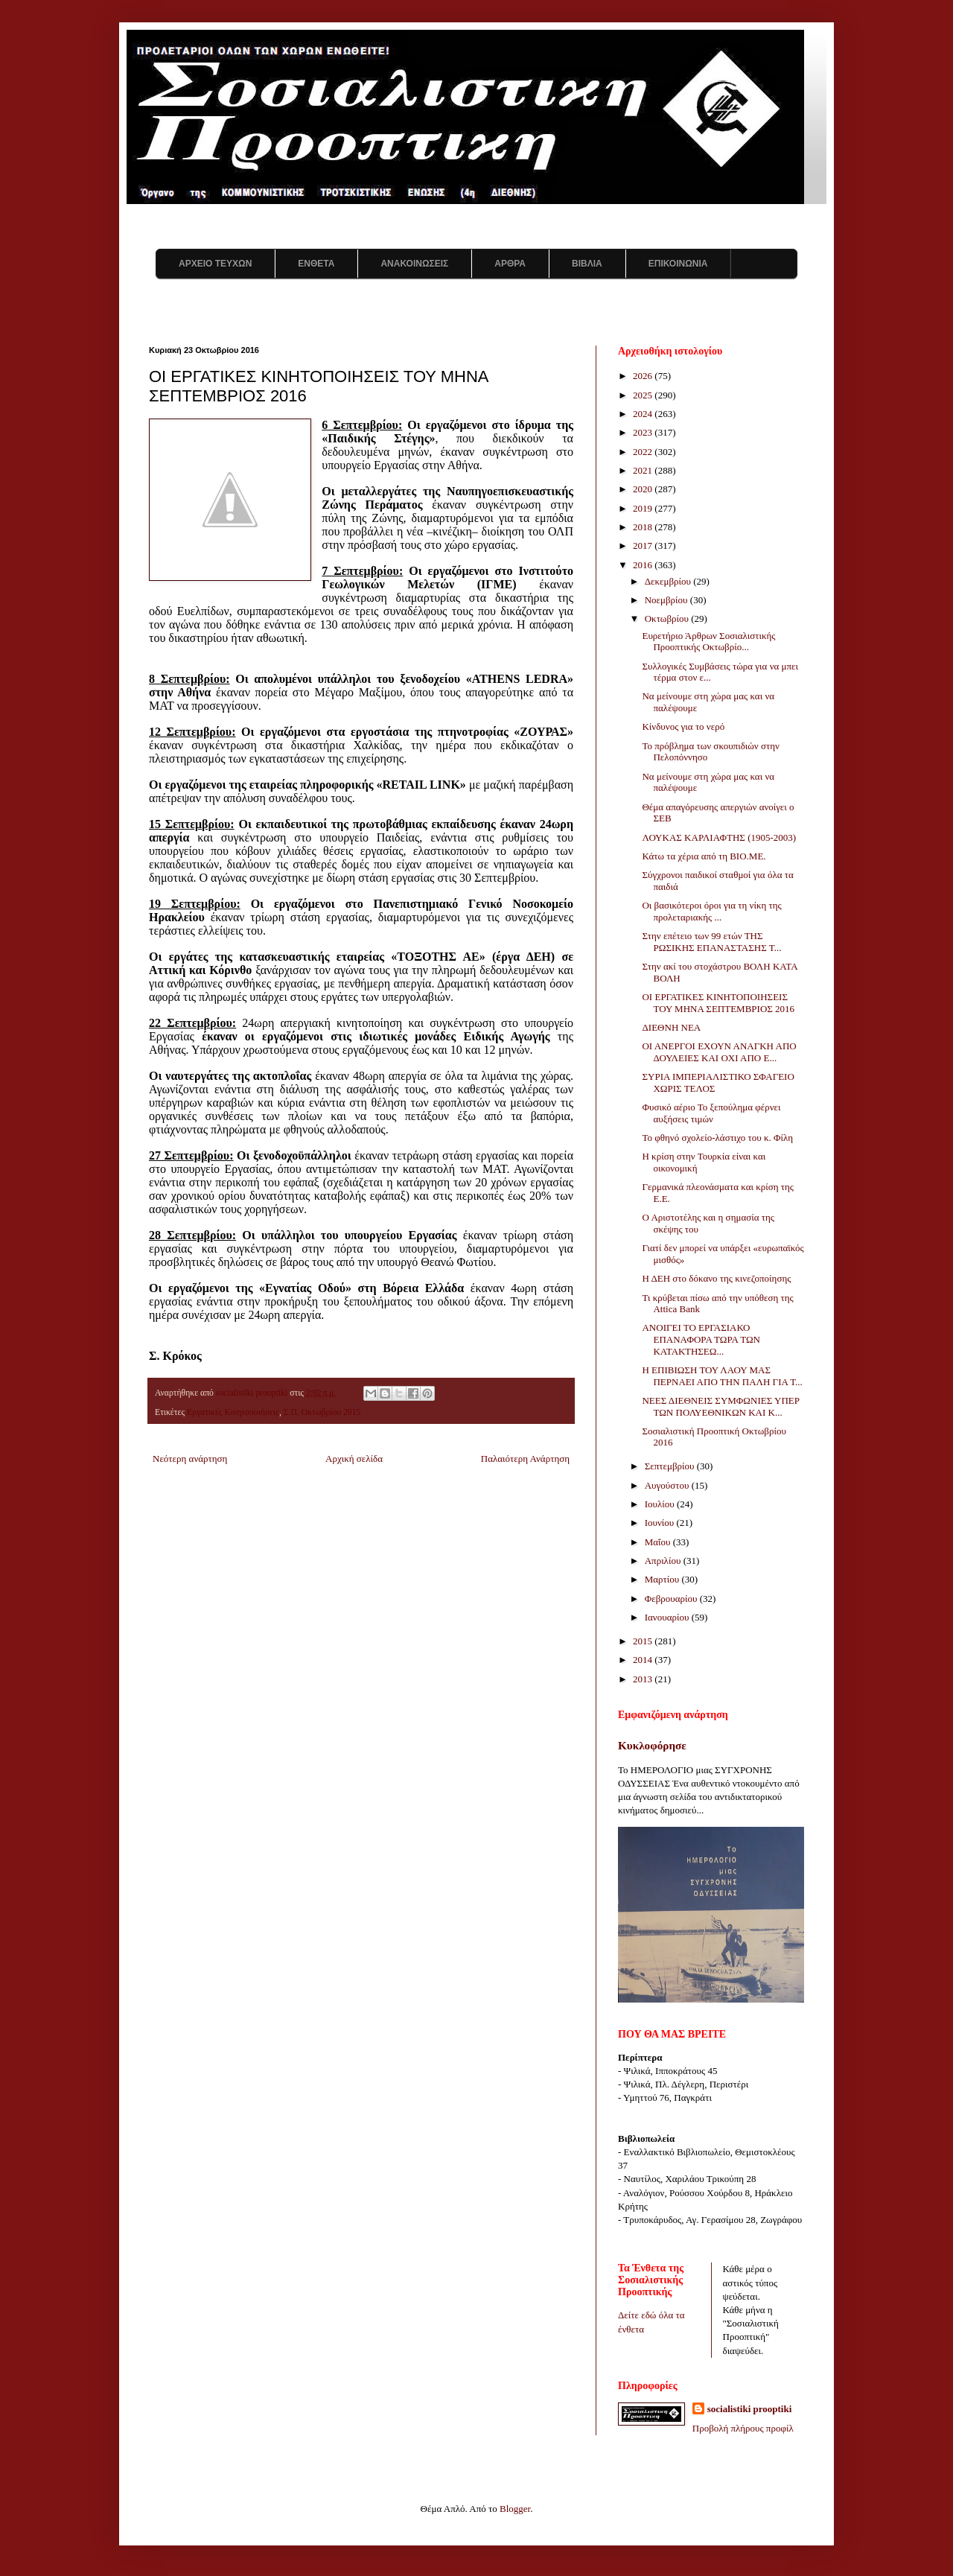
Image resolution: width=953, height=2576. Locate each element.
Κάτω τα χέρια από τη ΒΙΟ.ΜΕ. (703, 856)
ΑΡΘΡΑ (510, 263)
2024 (643, 413)
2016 (643, 564)
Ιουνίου (661, 1522)
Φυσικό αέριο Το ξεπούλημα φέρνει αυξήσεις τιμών (711, 1113)
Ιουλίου (661, 1504)
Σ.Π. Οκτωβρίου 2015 (322, 1412)
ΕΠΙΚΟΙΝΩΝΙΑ (678, 263)
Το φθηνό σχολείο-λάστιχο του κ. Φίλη (717, 1137)
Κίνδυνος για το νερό (683, 726)
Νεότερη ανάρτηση (190, 1458)
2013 (643, 1679)
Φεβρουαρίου (672, 1598)
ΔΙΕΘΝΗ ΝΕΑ (671, 1027)
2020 (643, 488)
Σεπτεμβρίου (671, 1466)
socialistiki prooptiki (749, 2408)
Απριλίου (664, 1560)
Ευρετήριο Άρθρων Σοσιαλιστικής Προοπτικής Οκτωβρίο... (708, 641)
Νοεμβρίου (667, 599)
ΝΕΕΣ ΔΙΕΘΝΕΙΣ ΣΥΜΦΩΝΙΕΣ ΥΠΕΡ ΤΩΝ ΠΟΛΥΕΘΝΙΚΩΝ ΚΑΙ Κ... (720, 1406)
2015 (643, 1641)
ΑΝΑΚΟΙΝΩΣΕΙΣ (414, 263)
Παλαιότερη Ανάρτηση (525, 1458)
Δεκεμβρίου (669, 581)
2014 (643, 1659)
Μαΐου (659, 1542)
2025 (643, 395)
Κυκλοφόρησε (652, 1745)
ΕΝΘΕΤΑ (316, 263)
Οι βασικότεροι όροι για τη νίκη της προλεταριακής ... (711, 911)
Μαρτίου (663, 1579)
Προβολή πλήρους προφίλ (743, 2428)
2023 (643, 432)
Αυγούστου (668, 1485)
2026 (643, 375)
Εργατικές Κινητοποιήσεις (233, 1412)
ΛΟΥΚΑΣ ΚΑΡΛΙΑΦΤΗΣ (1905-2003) (719, 837)
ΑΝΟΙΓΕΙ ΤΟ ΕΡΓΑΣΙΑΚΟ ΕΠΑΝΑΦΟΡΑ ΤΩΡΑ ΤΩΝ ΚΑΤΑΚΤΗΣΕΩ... (700, 1339)
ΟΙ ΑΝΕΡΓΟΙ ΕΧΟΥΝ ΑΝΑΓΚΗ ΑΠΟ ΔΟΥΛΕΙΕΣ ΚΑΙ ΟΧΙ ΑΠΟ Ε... (719, 1051)
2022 (643, 451)
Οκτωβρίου (668, 618)
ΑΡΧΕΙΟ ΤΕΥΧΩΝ (215, 263)
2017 (643, 545)
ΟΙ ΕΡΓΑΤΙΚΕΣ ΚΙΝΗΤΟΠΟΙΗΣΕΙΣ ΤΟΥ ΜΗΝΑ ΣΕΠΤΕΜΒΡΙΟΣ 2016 (718, 1002)
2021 (643, 470)
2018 (643, 526)
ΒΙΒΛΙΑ (587, 263)
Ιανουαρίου (668, 1617)
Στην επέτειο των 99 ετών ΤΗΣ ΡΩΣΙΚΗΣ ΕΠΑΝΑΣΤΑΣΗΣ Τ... (711, 941)
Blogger (515, 2508)
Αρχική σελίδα (354, 1458)
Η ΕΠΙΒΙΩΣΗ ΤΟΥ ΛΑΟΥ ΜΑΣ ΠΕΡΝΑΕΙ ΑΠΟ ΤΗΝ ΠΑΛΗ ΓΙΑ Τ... (722, 1375)
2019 (643, 508)
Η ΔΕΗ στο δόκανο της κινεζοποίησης (716, 1278)
